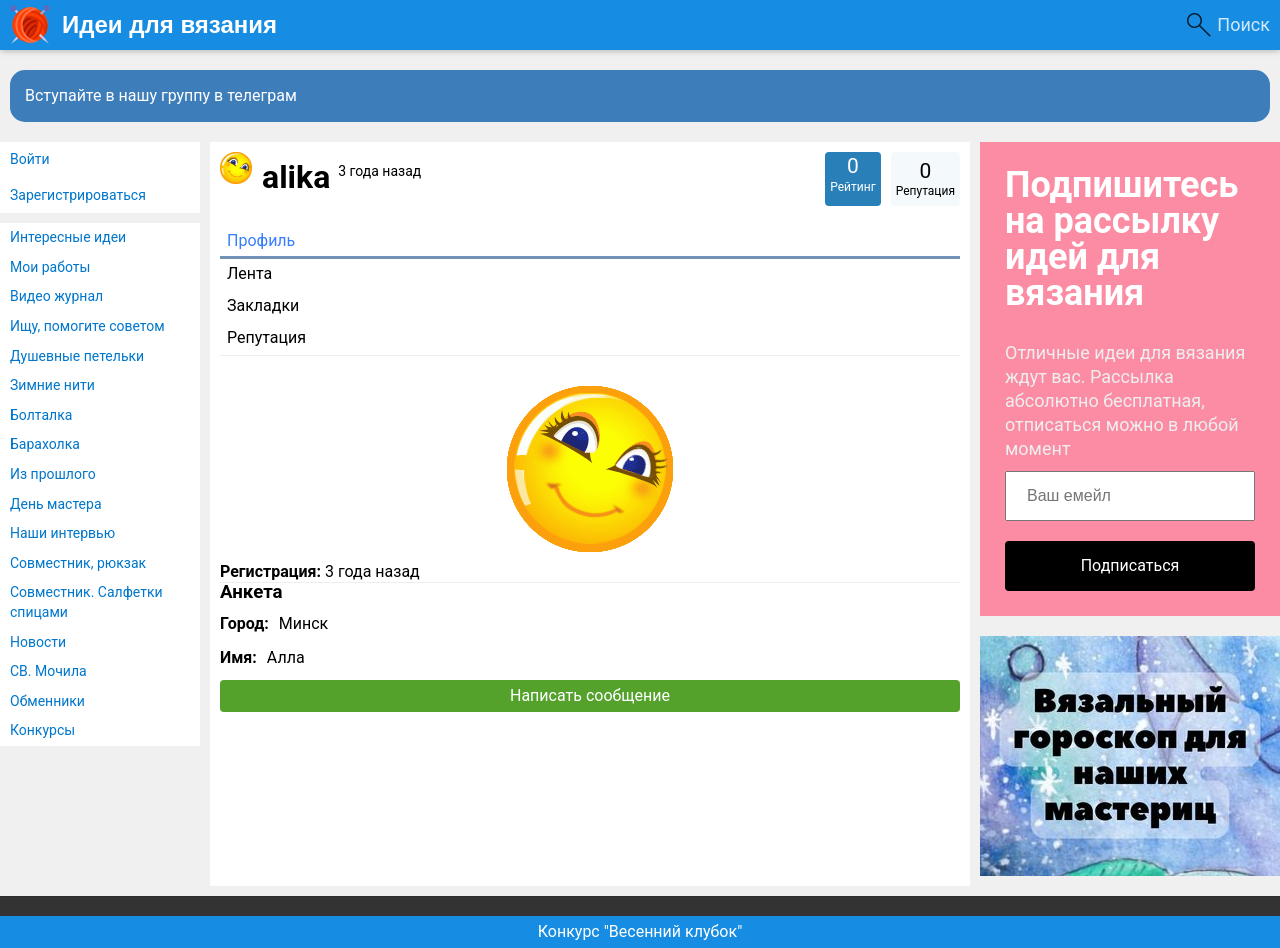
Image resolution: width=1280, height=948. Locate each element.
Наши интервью (62, 533)
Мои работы (50, 267)
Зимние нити (52, 385)
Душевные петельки (77, 356)
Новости (38, 642)
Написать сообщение (590, 695)
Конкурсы (42, 730)
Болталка (41, 415)
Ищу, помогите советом (87, 326)
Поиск (1243, 24)
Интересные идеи (68, 237)
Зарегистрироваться (78, 195)
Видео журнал (56, 296)
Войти (30, 159)
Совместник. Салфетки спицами (86, 602)
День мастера (56, 504)
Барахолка (45, 444)
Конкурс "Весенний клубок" (640, 931)
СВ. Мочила (48, 671)
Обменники (47, 701)
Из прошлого (53, 474)
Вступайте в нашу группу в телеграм (161, 95)
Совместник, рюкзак (78, 563)
